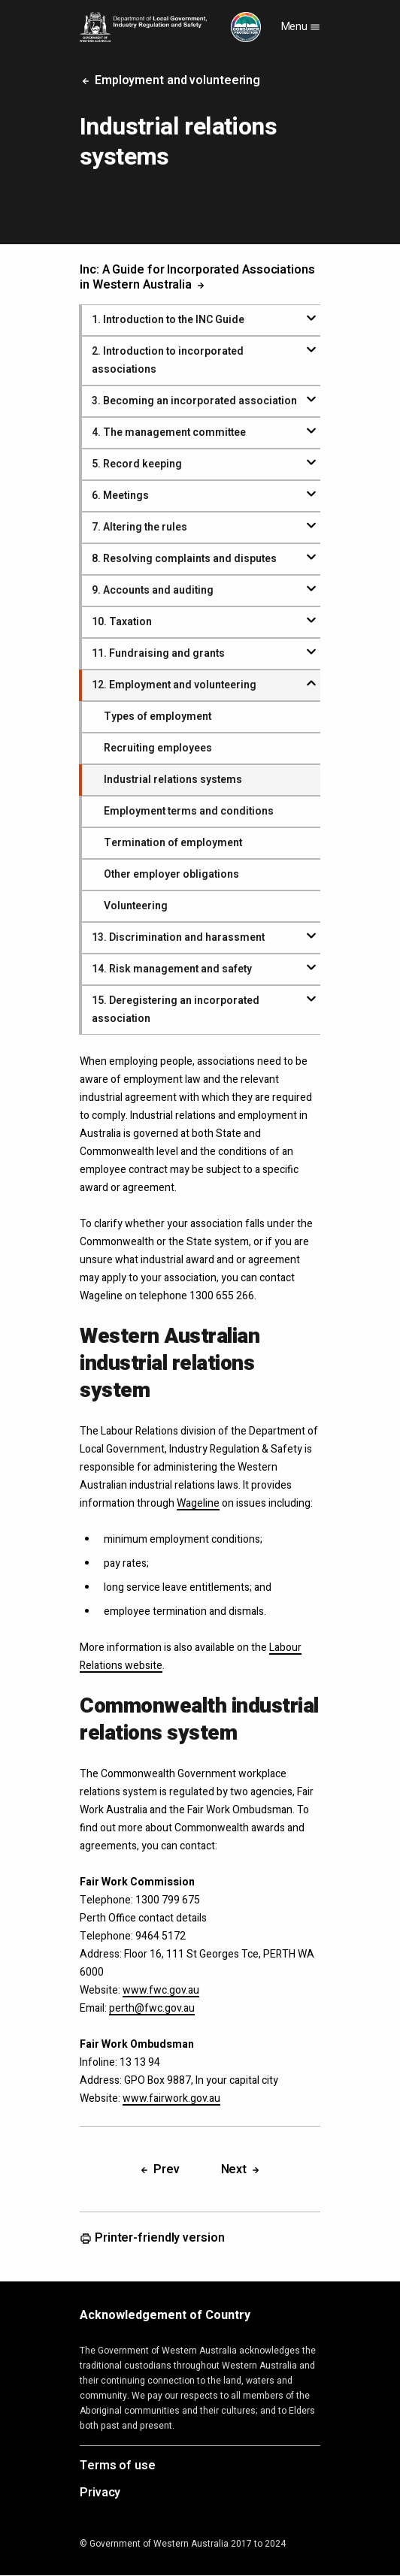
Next (241, 2169)
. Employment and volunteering (174, 685)
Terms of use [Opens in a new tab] (118, 2466)
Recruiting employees (158, 748)
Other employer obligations (171, 874)
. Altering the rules (139, 527)
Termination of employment (173, 843)
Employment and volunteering (170, 80)
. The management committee (169, 432)
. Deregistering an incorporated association (175, 1009)
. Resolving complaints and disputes (184, 559)
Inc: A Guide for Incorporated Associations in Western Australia (197, 277)
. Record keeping (137, 464)
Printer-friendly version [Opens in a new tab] (152, 2238)
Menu (301, 27)
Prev (159, 2169)
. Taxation (122, 622)
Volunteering (136, 906)
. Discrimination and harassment (178, 937)
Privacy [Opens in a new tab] (100, 2493)
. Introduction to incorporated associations (168, 360)
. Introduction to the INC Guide (168, 320)
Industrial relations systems (173, 780)
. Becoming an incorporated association (194, 401)
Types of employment (157, 716)
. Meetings (120, 495)
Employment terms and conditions (189, 811)
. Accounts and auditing (153, 590)
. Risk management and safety (172, 969)
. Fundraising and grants (158, 653)
